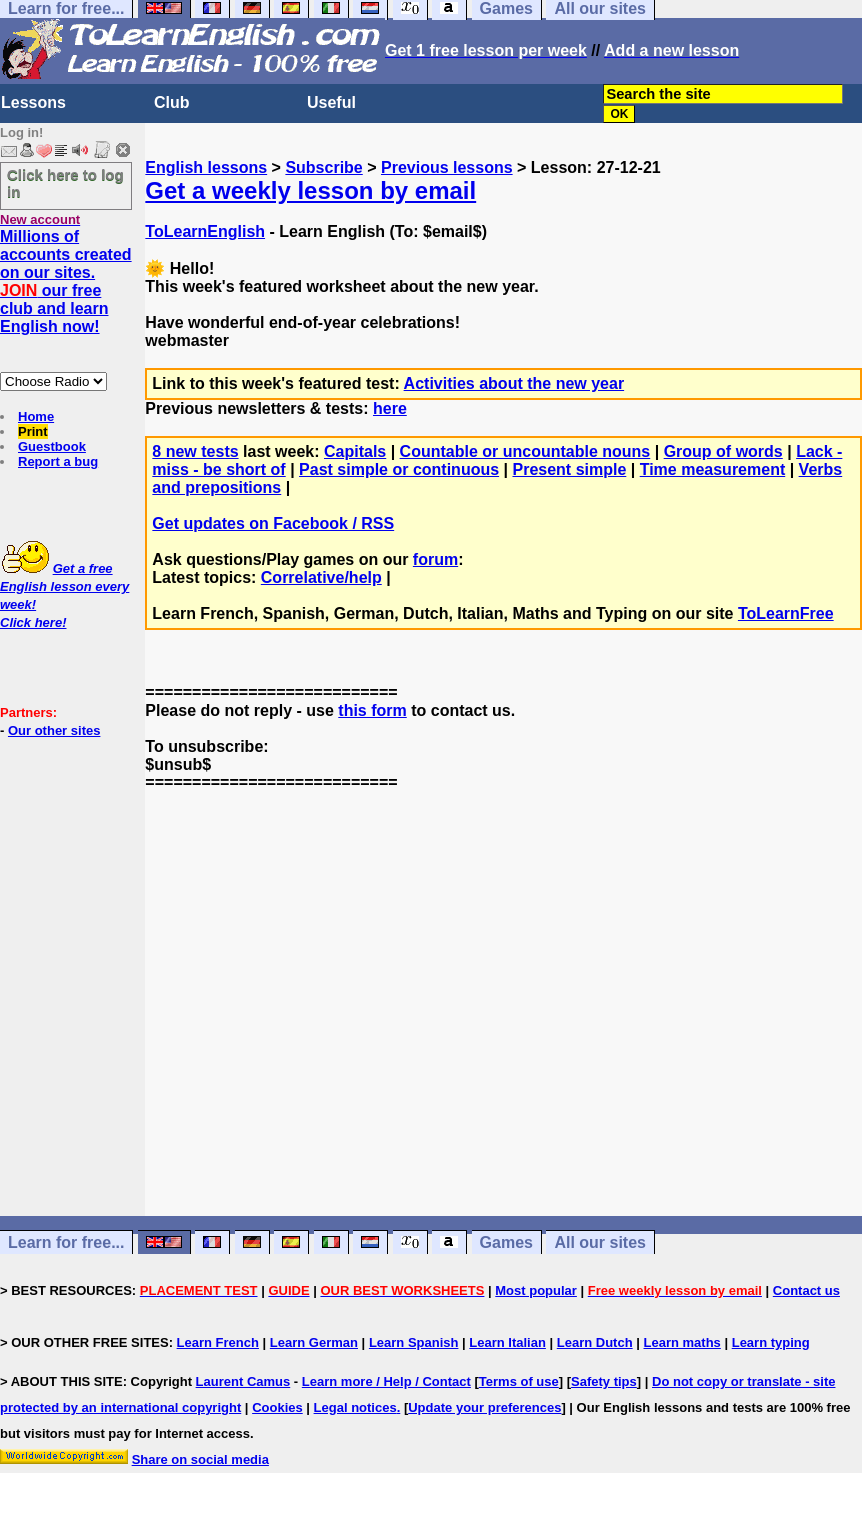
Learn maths (682, 1342)
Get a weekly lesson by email (310, 190)
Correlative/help (321, 577)
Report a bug (58, 461)
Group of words (723, 451)
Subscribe (323, 167)
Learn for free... (66, 1242)
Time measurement (713, 469)
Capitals (355, 451)
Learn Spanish (414, 1342)
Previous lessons (447, 167)
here (390, 408)
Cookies (277, 1407)
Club (172, 102)
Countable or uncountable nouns (525, 451)
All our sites (600, 1242)
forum (435, 559)
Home (36, 416)
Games (506, 1242)
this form (372, 710)
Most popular (536, 1290)
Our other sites (54, 730)
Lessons (33, 102)
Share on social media (200, 1459)
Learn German (314, 1342)
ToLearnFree (786, 613)
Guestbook (52, 446)
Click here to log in (65, 183)
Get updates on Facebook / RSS (273, 523)
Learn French (218, 1342)
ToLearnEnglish (205, 231)
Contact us (806, 1290)
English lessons (206, 167)
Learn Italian (507, 1342)
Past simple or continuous (399, 469)
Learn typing (771, 1342)
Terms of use (519, 1381)
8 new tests (195, 451)
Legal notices (355, 1407)
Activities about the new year (514, 383)
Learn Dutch (595, 1342)
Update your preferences (484, 1407)
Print (33, 431)
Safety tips (604, 1381)
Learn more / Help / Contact (386, 1381)
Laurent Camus (243, 1381)
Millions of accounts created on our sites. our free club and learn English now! (66, 281)
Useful (331, 102)
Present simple (569, 469)
